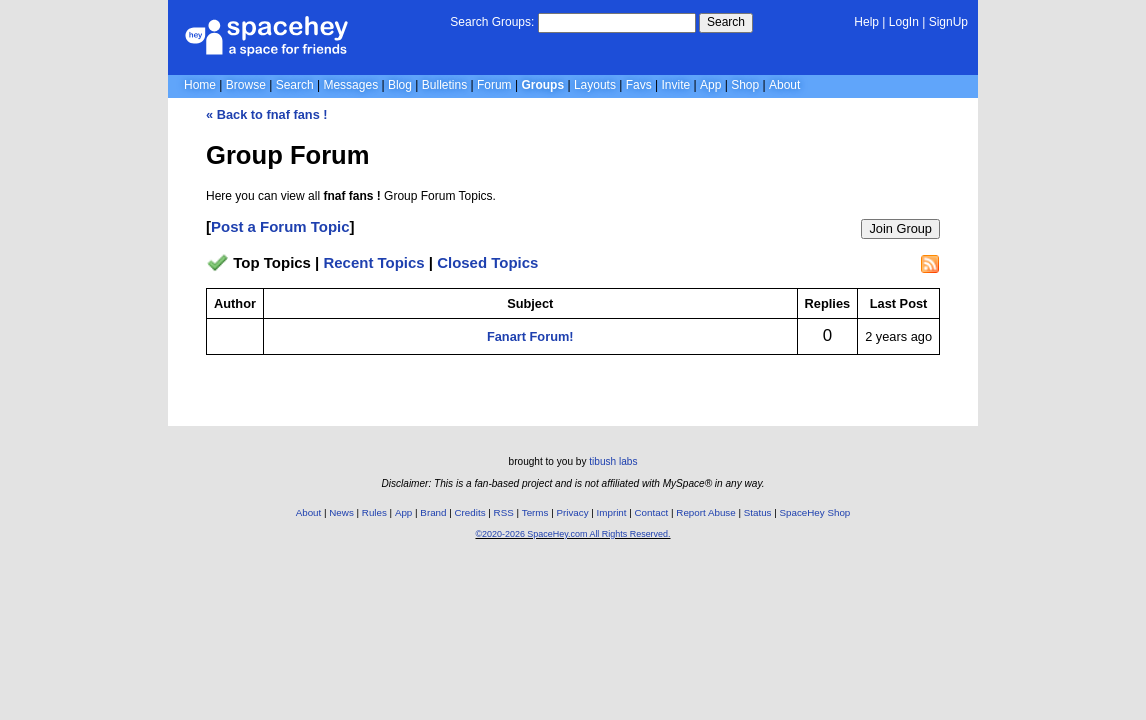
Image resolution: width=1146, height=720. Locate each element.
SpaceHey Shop (815, 512)
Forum (494, 85)
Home (200, 85)
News (341, 512)
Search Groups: (492, 22)
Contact (652, 512)
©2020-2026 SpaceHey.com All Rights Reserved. (572, 534)
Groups (542, 85)
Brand (433, 512)
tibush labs (613, 461)
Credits (470, 512)
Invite (676, 85)
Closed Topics (487, 262)
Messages (350, 85)
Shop (745, 85)
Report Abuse (705, 512)
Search (726, 22)
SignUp (948, 22)
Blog (400, 85)
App (710, 85)
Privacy (572, 512)
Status (758, 512)
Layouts (595, 85)
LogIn (904, 22)
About (784, 85)
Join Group (900, 228)
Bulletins (444, 85)
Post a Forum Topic (280, 226)
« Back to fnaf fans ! (267, 114)
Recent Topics (373, 262)
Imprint (612, 512)
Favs (639, 85)
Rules (374, 512)
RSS (504, 512)
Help (866, 22)
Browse (246, 85)
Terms (535, 512)
